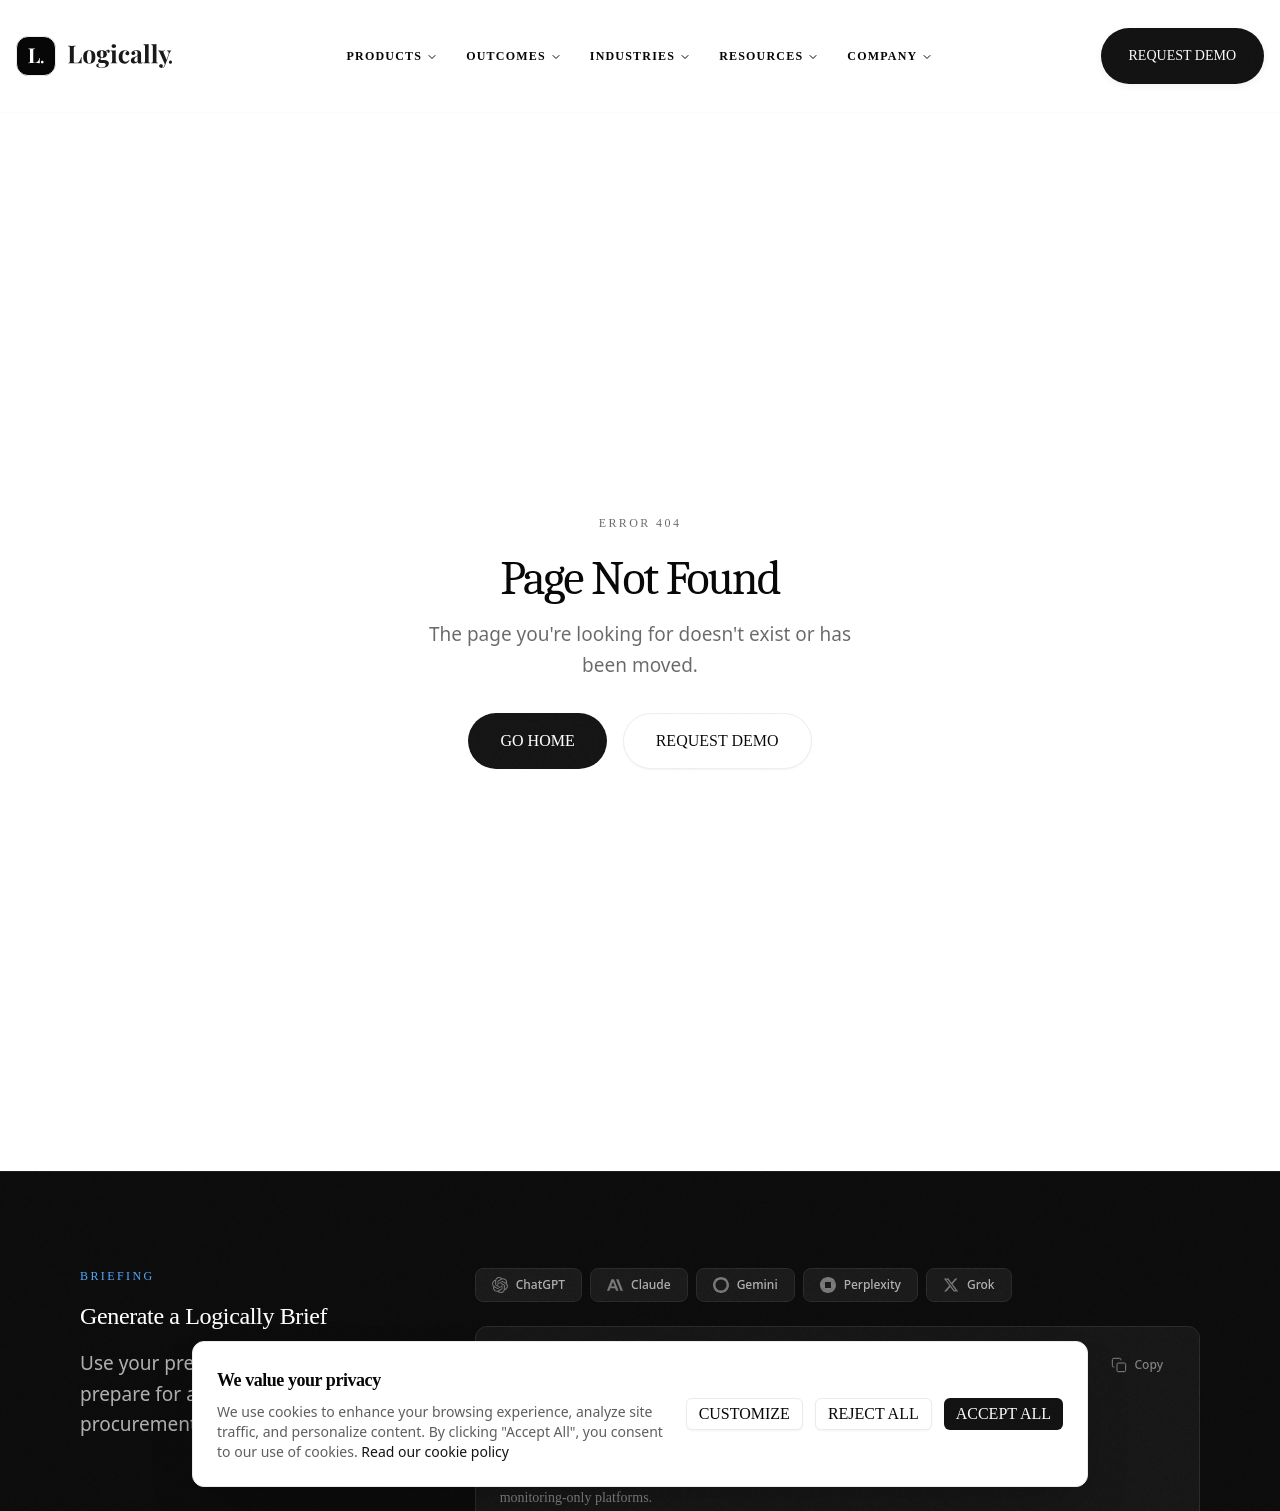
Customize (744, 1413)
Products (393, 56)
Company (890, 56)
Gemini (745, 1284)
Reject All (873, 1413)
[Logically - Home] (94, 56)
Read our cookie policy (435, 1451)
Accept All (1003, 1413)
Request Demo (717, 740)
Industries (640, 56)
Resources (769, 56)
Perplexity (860, 1284)
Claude (639, 1284)
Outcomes (514, 56)
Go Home (537, 740)
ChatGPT (528, 1284)
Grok (969, 1284)
